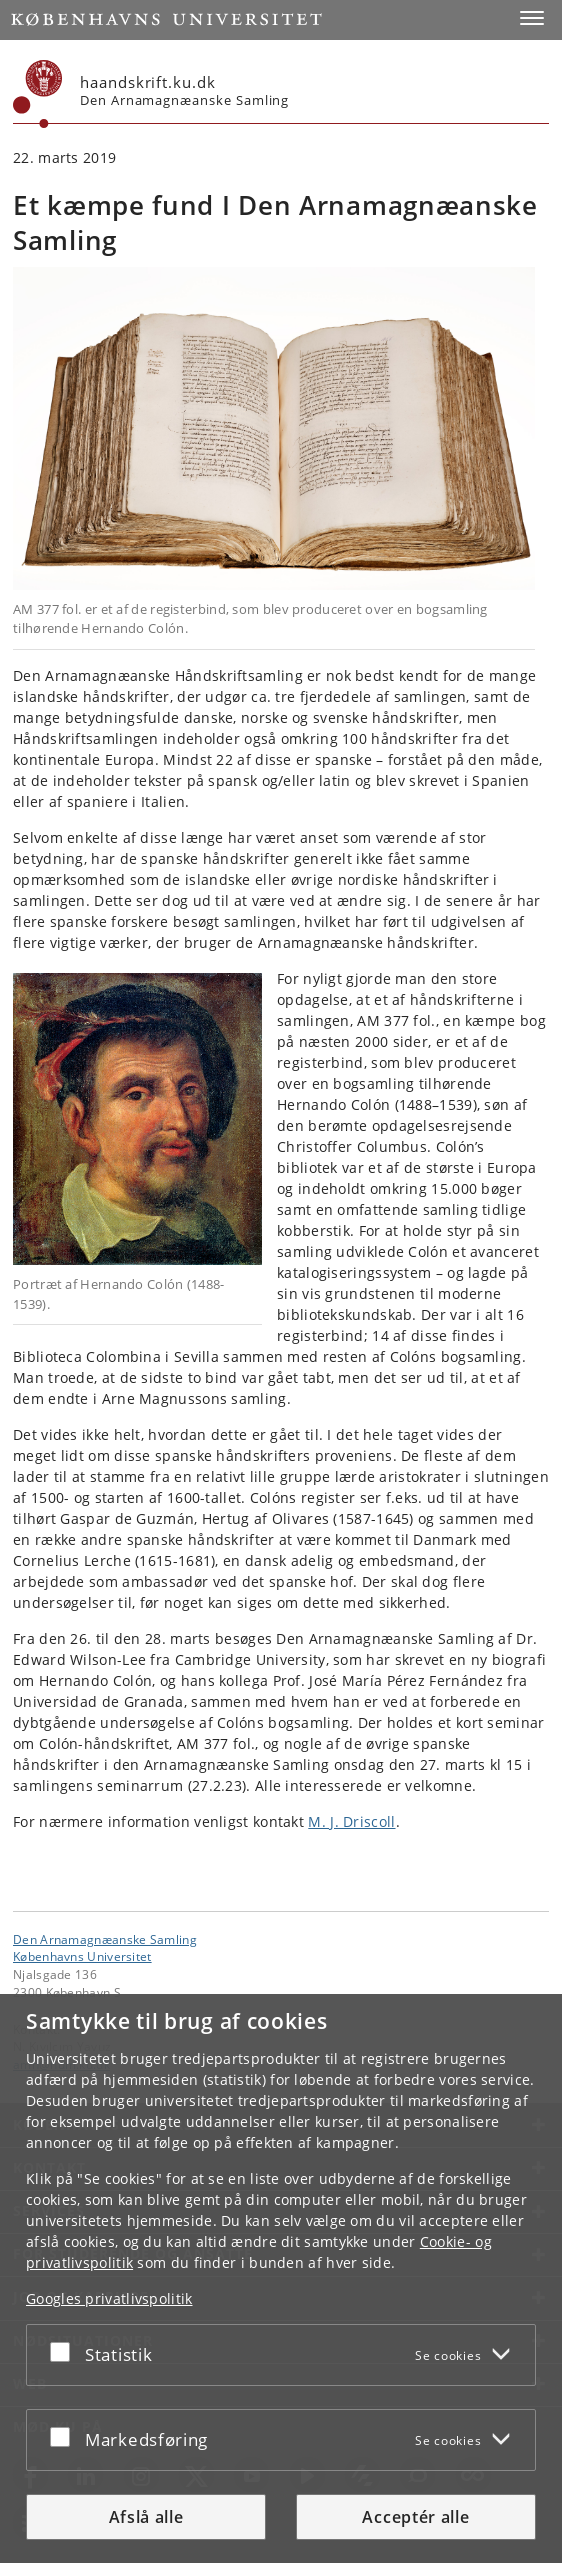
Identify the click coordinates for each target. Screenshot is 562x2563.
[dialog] (281, 2278)
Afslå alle (146, 2517)
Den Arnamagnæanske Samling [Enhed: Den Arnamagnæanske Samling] (105, 1939)
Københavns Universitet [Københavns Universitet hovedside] (82, 1956)
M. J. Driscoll (351, 1821)
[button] (532, 18)
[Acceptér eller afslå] (65, 2351)
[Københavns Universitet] (38, 94)
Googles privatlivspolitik (109, 2298)
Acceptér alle (415, 2517)
